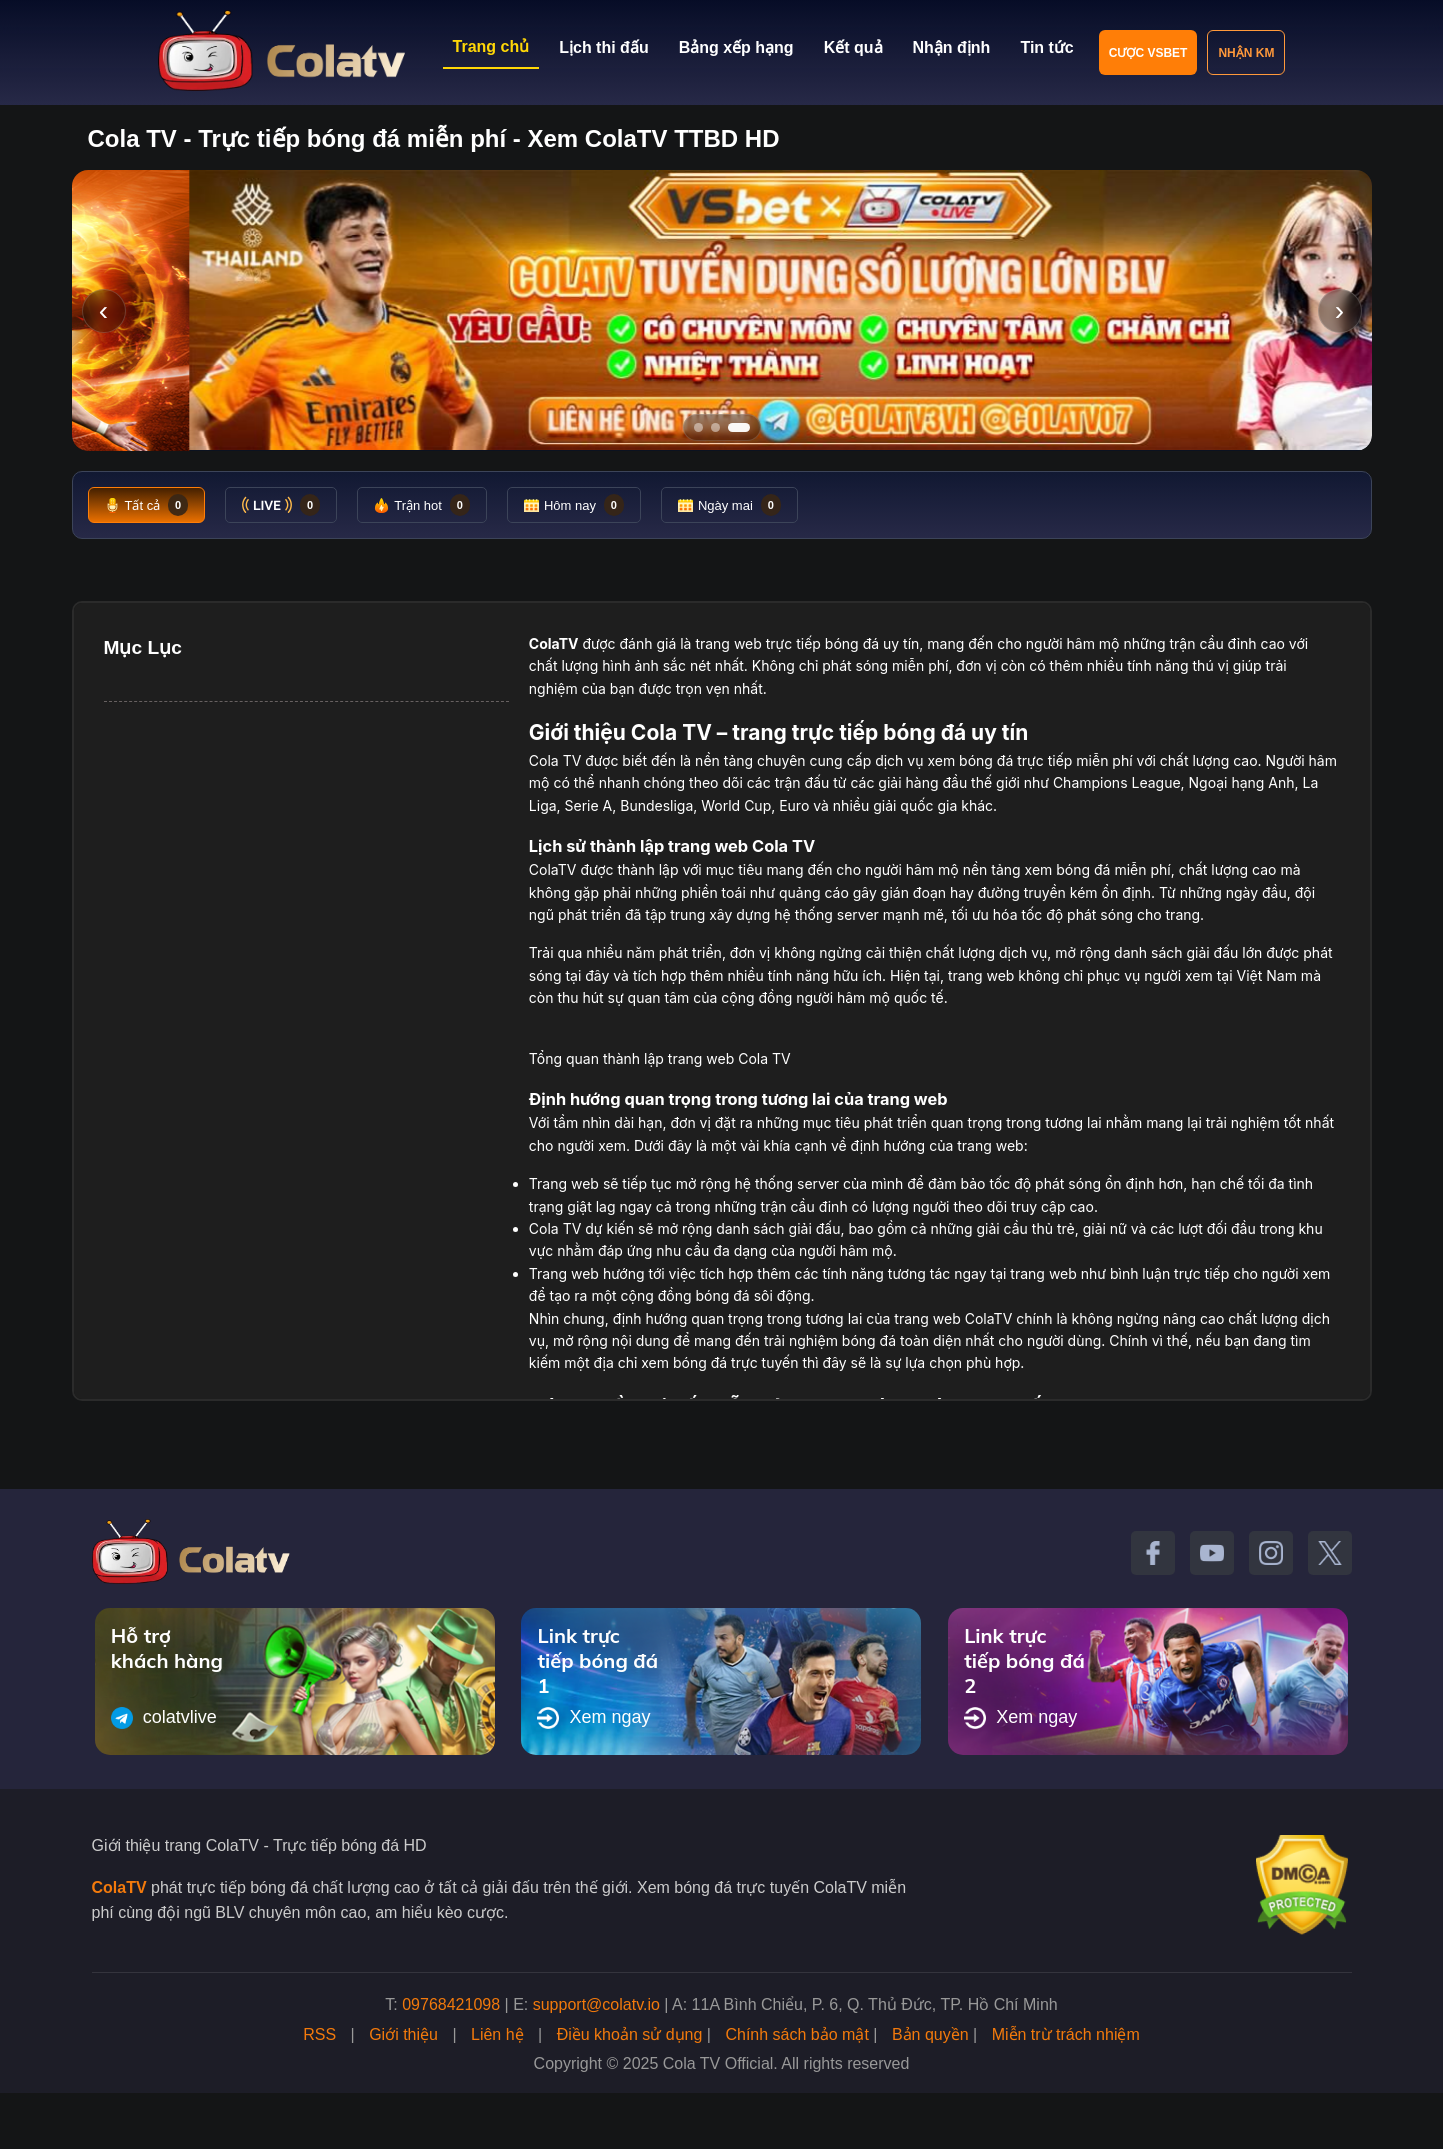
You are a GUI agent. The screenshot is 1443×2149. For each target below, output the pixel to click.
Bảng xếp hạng (736, 47)
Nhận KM (1246, 53)
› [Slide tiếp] (1339, 310)
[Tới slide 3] (745, 427)
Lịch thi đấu (603, 47)
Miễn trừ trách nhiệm (1066, 2034)
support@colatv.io (596, 2004)
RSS (319, 2034)
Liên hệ (497, 2034)
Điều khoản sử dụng (630, 2034)
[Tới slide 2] (722, 427)
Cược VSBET (1148, 53)
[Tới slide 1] (698, 427)
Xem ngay (593, 1718)
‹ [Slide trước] (103, 310)
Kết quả (853, 47)
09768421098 (451, 2004)
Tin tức (1046, 47)
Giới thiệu (403, 2034)
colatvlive (164, 1718)
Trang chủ (491, 46)
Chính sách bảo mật (796, 2034)
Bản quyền (930, 2034)
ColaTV (119, 1887)
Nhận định (952, 47)
